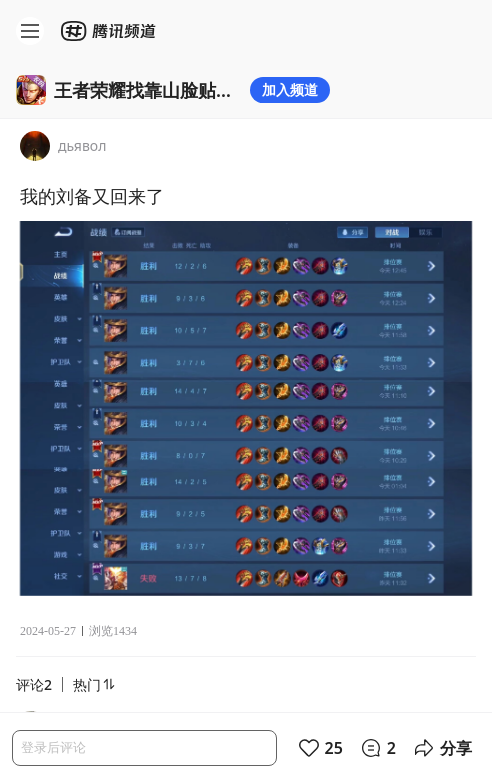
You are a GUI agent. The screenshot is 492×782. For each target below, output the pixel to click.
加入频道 (290, 89)
